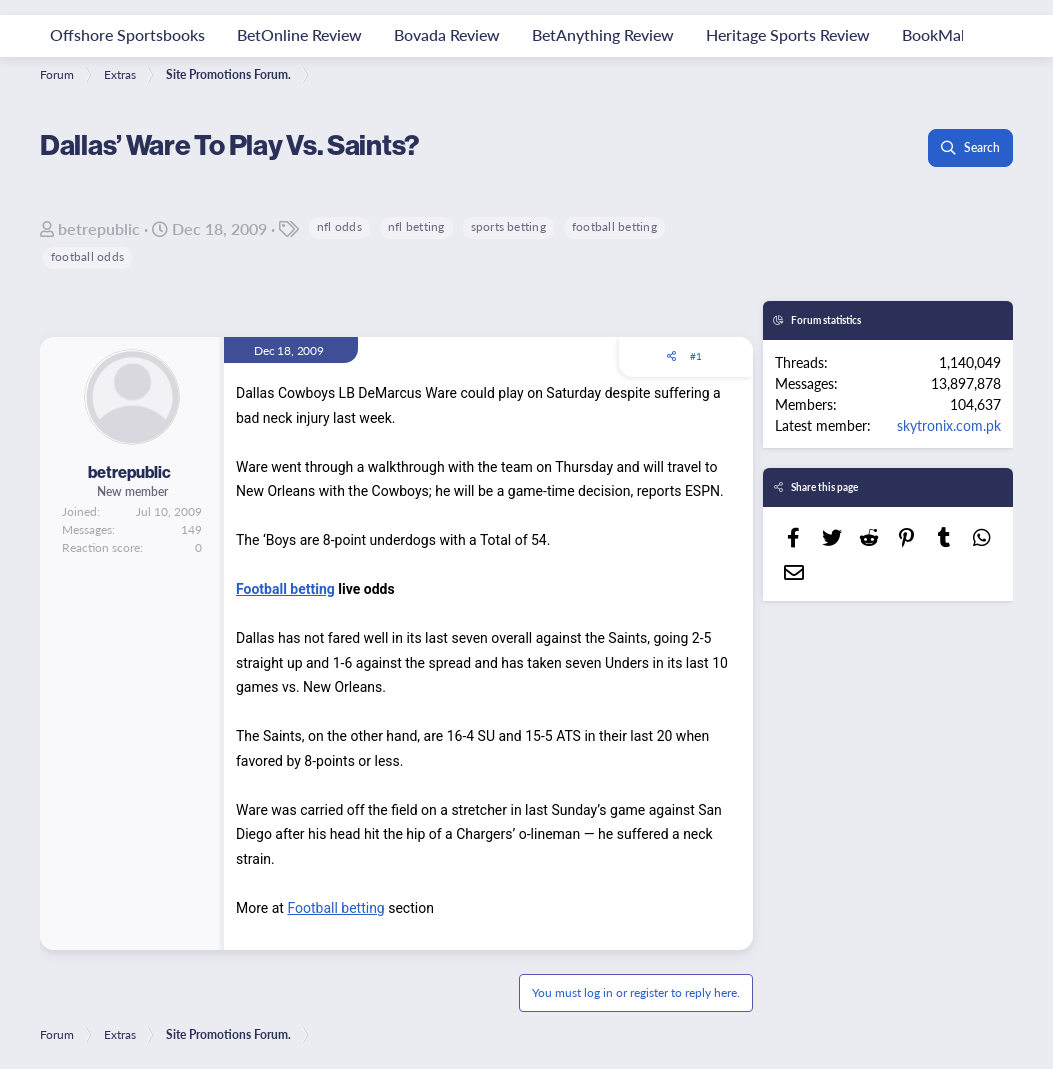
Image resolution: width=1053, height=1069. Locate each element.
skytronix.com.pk (949, 425)
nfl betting (416, 226)
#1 (696, 356)
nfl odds (339, 226)
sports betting (508, 226)
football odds (87, 256)
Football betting (285, 589)
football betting (614, 226)
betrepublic (99, 228)
